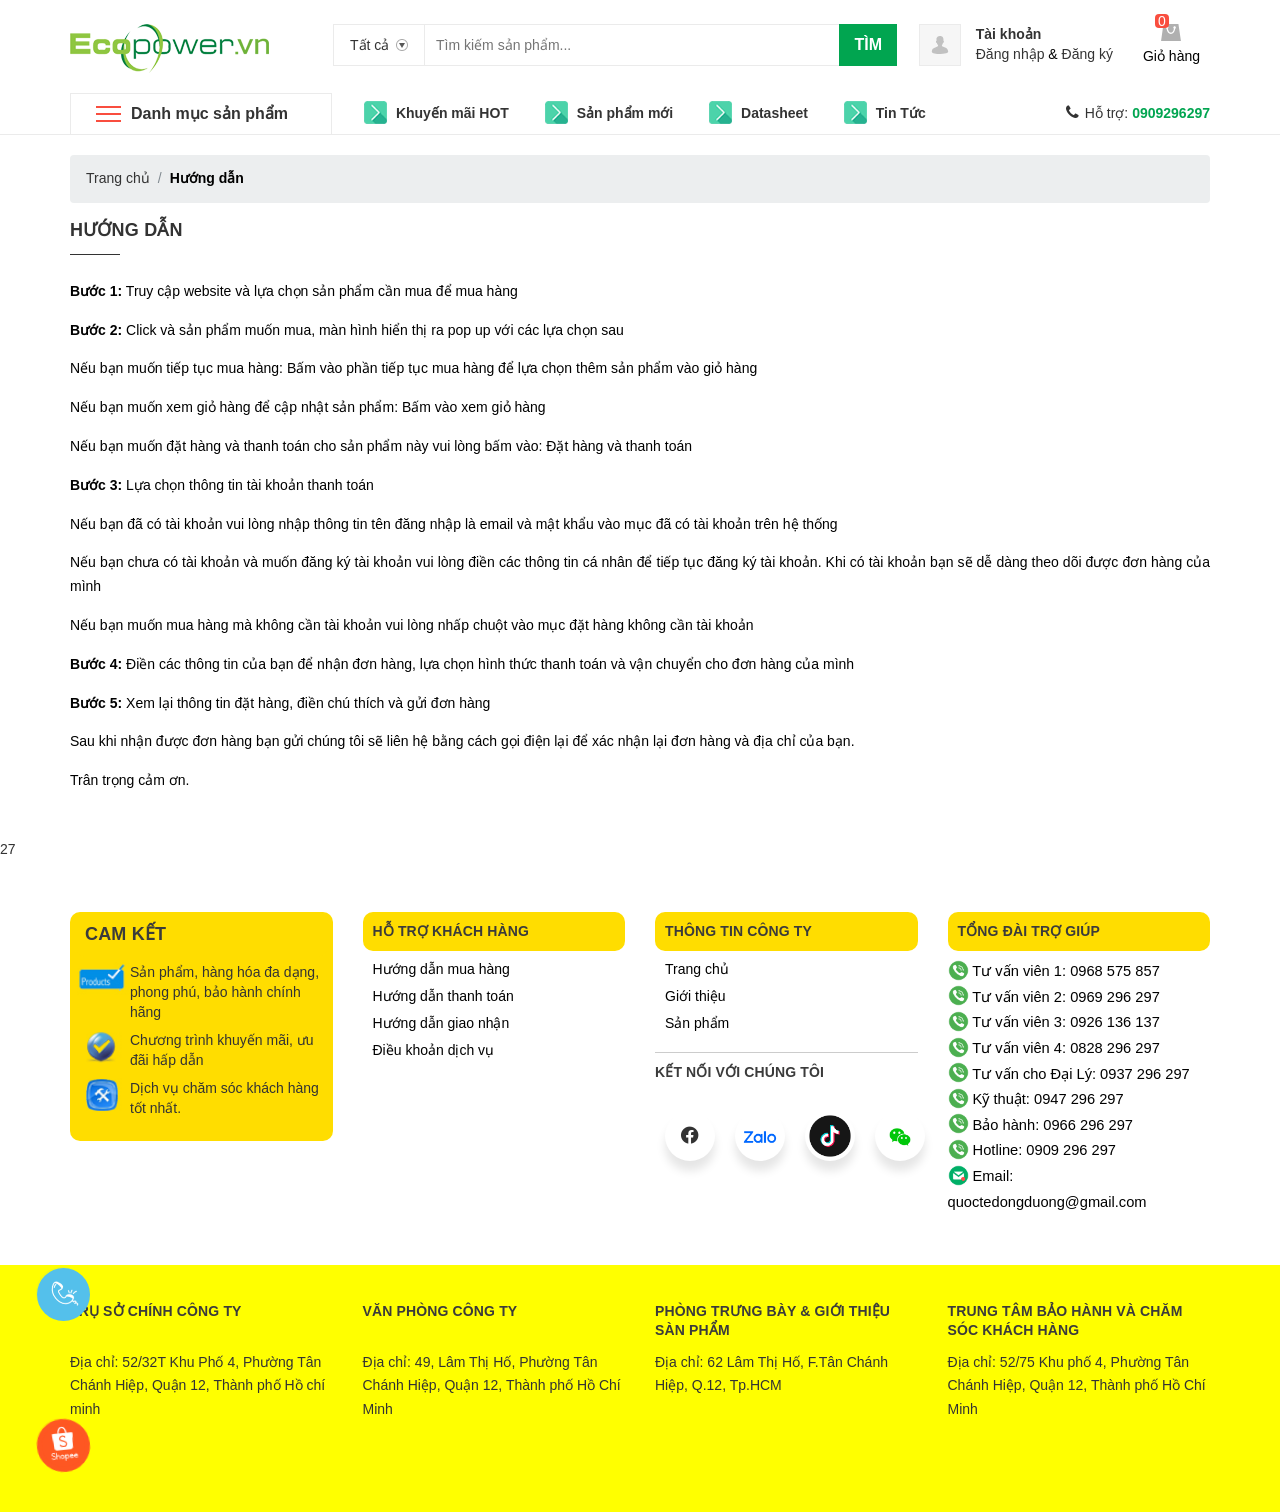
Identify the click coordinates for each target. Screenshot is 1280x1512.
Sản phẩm (697, 1023)
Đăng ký (1087, 54)
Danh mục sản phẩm (209, 113)
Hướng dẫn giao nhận (441, 1023)
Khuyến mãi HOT (452, 113)
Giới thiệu (695, 996)
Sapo (720, 1482)
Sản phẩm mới (625, 113)
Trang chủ (697, 969)
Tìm (868, 44)
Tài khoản (1009, 34)
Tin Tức (901, 113)
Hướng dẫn (126, 230)
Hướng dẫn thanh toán (443, 996)
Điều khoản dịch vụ (434, 1050)
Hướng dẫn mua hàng (441, 969)
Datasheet (774, 113)
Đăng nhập (1010, 54)
